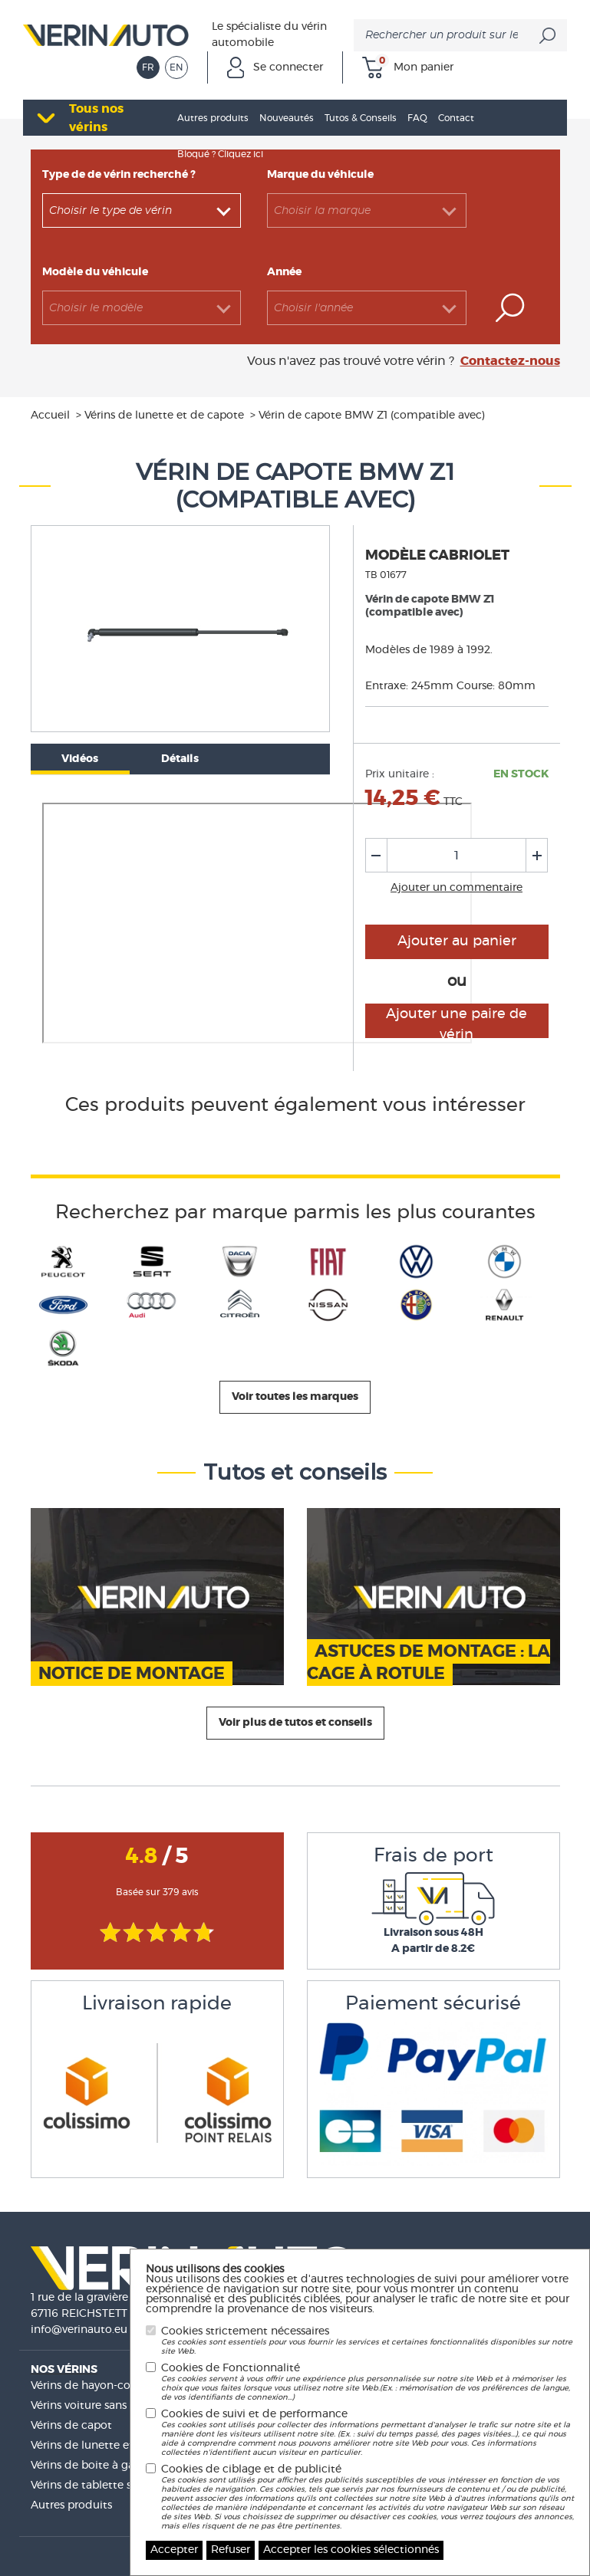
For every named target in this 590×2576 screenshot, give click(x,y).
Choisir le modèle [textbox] (96, 308)
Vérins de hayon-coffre (89, 2385)
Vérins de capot (71, 2425)
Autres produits (71, 2505)
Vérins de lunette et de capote (110, 2445)
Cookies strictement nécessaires (367, 2341)
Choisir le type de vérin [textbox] (110, 210)
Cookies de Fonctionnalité (367, 2382)
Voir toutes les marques (295, 1397)
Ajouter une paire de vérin (456, 1022)
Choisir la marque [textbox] (322, 210)
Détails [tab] (180, 759)
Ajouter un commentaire (456, 887)
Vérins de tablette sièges (94, 2485)
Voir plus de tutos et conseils (295, 1722)
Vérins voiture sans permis (98, 2405)
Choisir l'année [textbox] (313, 308)
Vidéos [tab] (79, 759)
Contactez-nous (510, 361)
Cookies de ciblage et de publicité (367, 2497)
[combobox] (142, 210)
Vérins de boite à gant (88, 2465)
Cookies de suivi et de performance (367, 2433)
